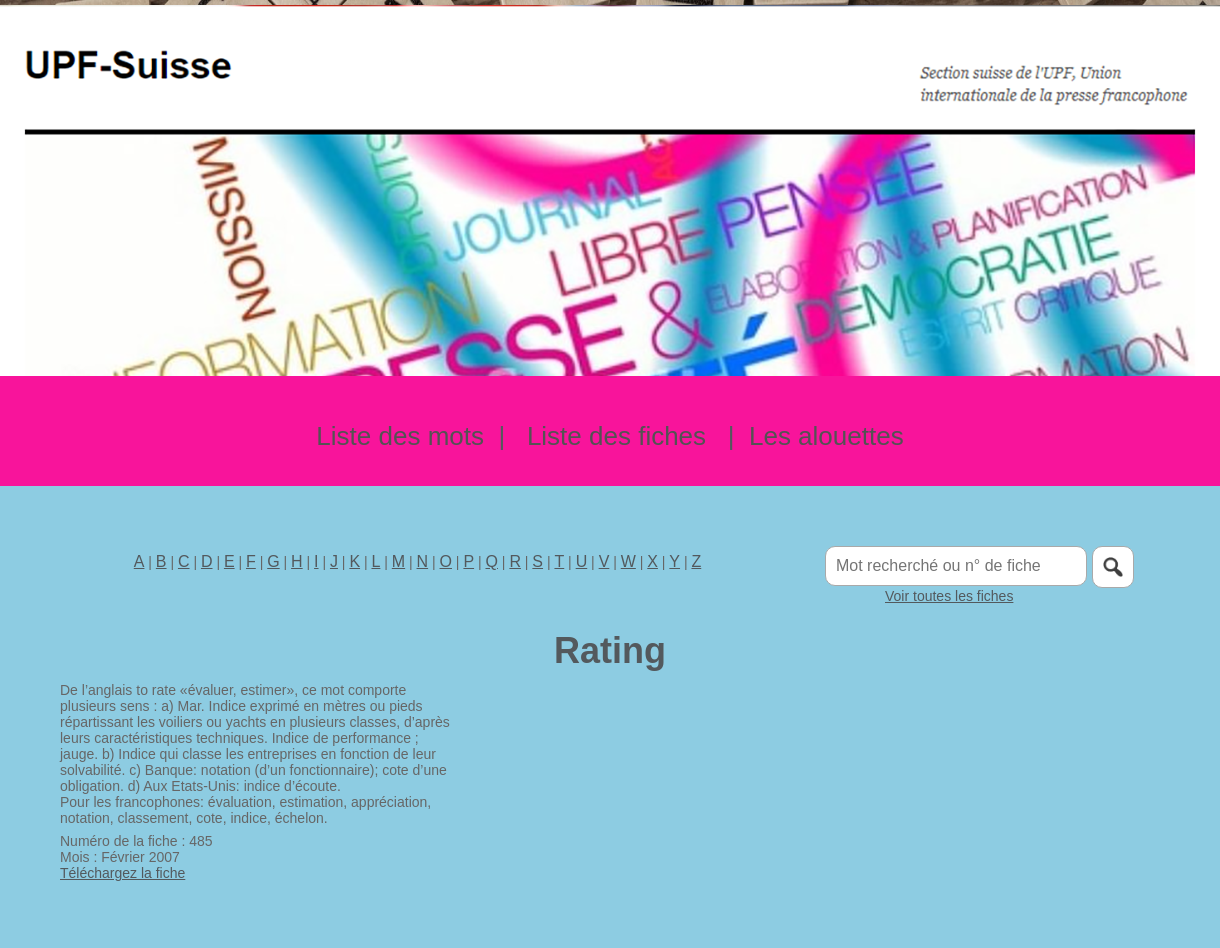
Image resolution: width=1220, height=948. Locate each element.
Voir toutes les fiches (949, 596)
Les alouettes (826, 436)
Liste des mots (400, 436)
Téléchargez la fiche (122, 873)
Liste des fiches (616, 436)
